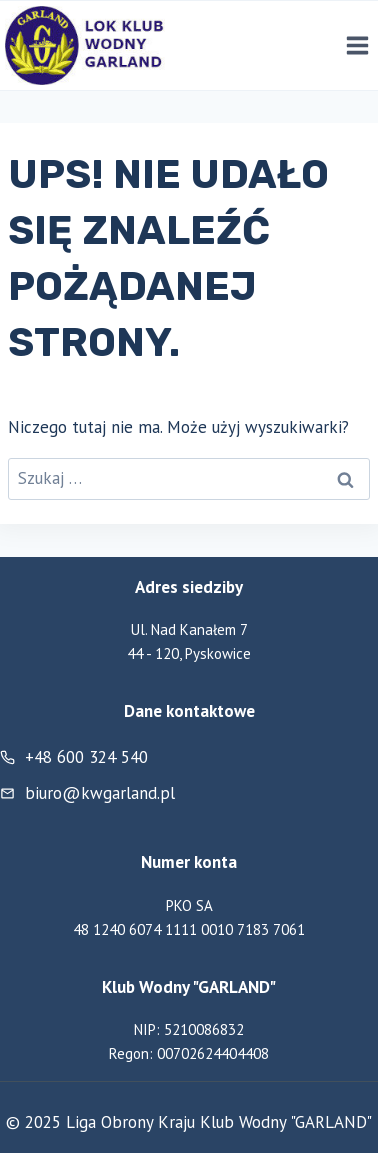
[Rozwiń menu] (357, 46)
